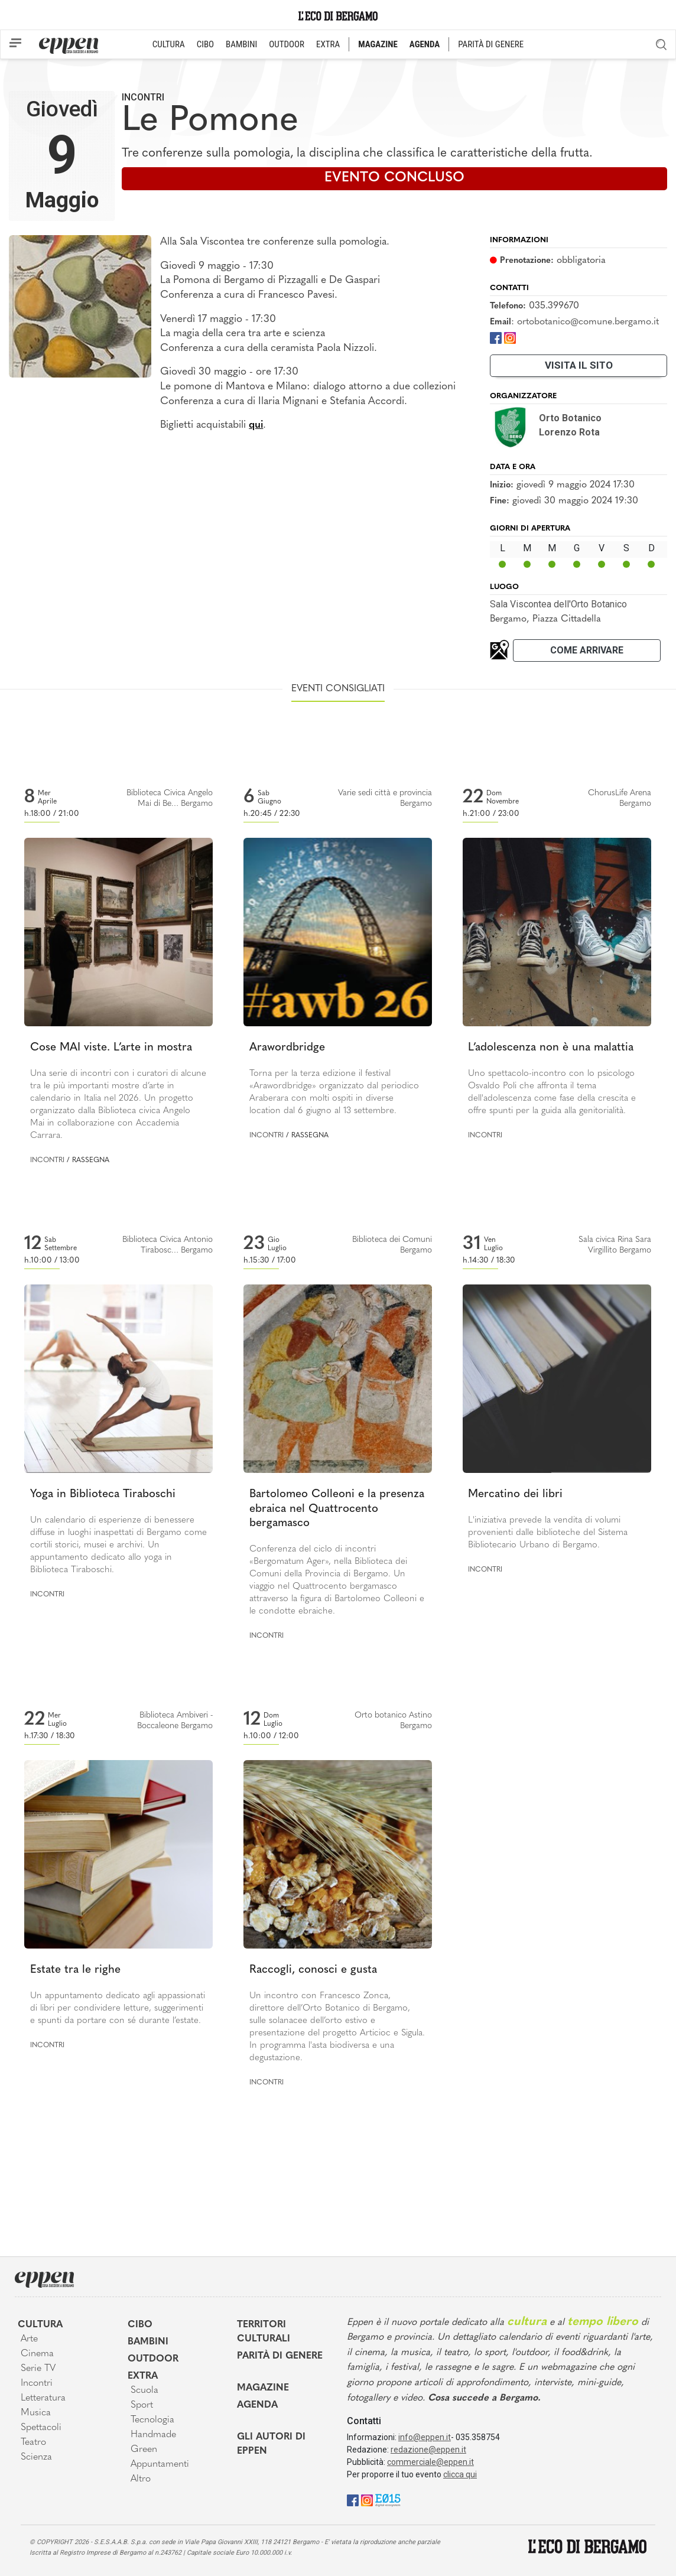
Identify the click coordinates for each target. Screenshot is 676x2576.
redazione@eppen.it (428, 2449)
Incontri (143, 97)
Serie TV (38, 2368)
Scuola (144, 2390)
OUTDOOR (286, 44)
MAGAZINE (378, 44)
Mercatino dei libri (515, 1494)
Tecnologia (152, 2420)
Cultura (40, 2325)
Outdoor (153, 2359)
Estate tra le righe (75, 1970)
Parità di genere (280, 2356)
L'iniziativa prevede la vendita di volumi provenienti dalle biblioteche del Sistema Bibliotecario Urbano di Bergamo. (548, 1533)
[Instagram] (510, 337)
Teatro (33, 2442)
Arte (29, 2339)
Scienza (36, 2457)
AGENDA (425, 44)
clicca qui (460, 2474)
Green (144, 2449)
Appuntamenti (160, 2464)
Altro (141, 2479)
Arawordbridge (287, 1047)
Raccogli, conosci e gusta (313, 1970)
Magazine (263, 2388)
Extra (143, 2376)
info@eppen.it (424, 2437)
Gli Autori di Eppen (271, 2444)
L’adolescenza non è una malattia (550, 1047)
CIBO (205, 44)
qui (256, 425)
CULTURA (168, 44)
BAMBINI (241, 44)
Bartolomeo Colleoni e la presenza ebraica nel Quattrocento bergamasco (336, 1509)
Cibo (140, 2325)
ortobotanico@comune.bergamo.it (588, 322)
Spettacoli (41, 2427)
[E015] (388, 2499)
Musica (36, 2413)
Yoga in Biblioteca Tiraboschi (103, 1494)
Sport (142, 2405)
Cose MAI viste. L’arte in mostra (111, 1047)
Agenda (257, 2405)
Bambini (148, 2342)
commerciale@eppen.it (430, 2462)
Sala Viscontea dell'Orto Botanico (558, 604)
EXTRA (328, 44)
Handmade (153, 2435)
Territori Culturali (263, 2332)
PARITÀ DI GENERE (491, 44)
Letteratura (43, 2398)
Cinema (37, 2354)
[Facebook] (496, 337)
